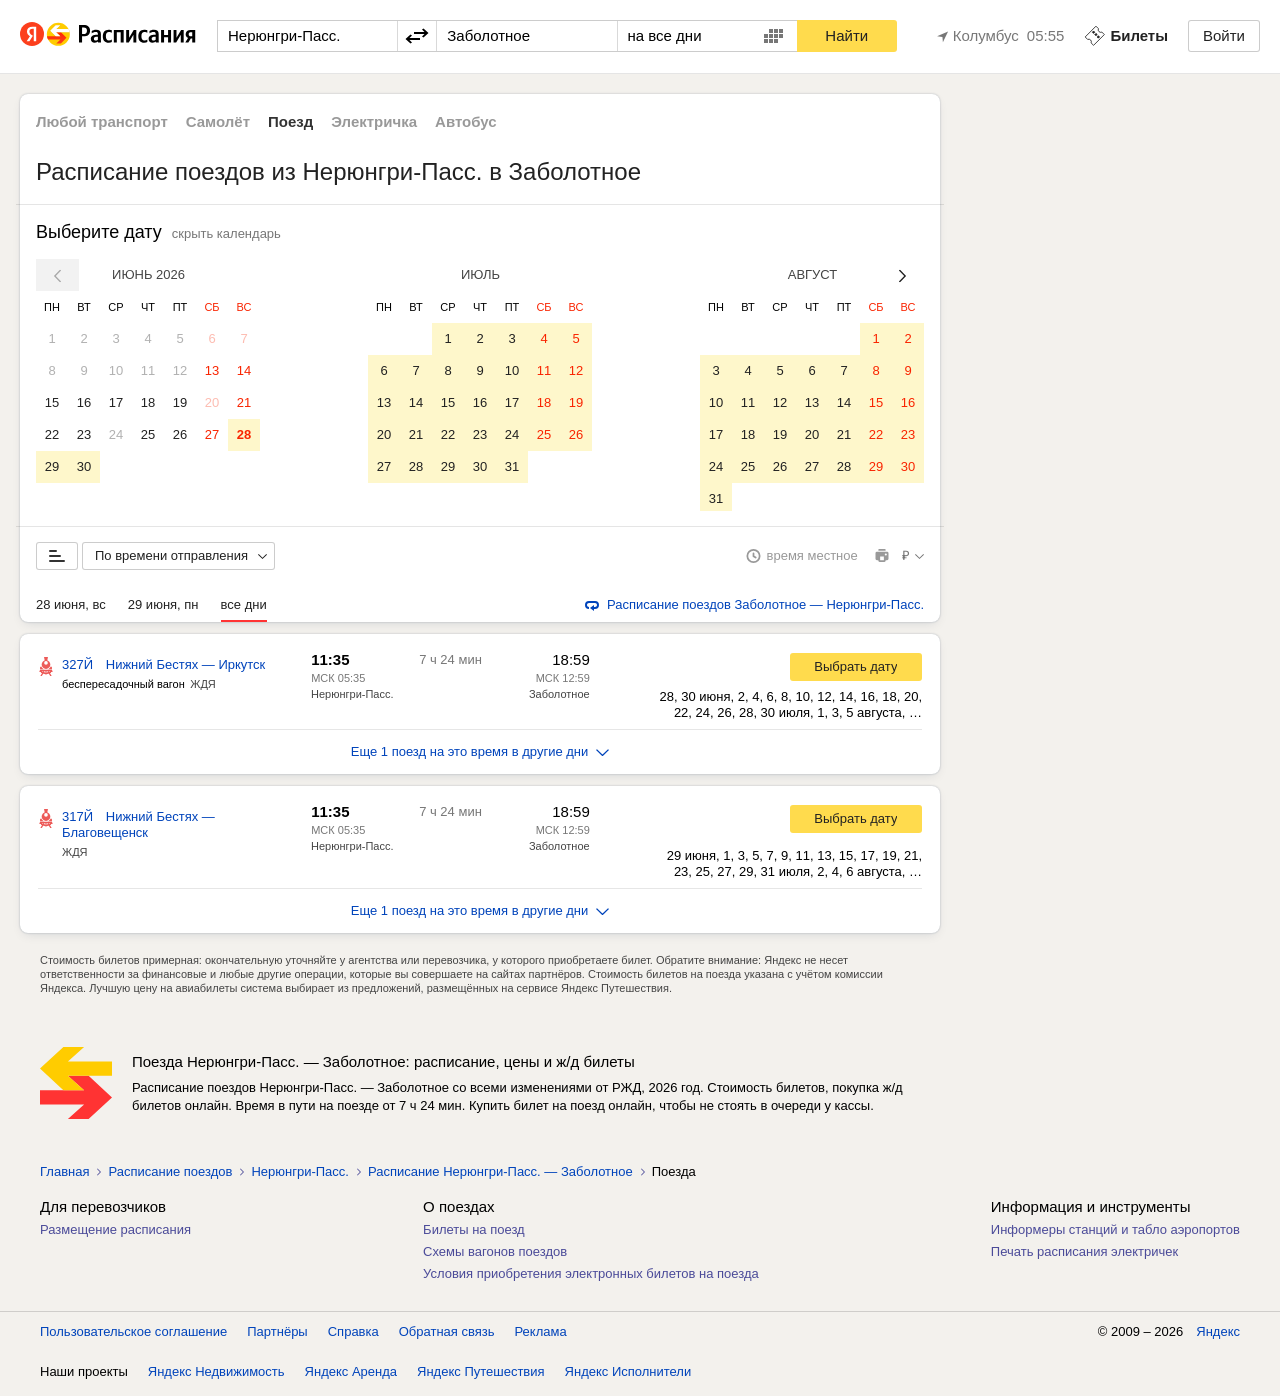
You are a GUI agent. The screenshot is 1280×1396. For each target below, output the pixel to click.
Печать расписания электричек (1084, 1255)
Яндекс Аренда (351, 1375)
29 (52, 466)
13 (212, 370)
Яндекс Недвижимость (216, 1375)
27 (212, 434)
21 (244, 402)
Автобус (466, 121)
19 (180, 402)
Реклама (541, 1335)
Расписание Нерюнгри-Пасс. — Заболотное (500, 1175)
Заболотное (559, 698)
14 (244, 370)
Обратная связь (447, 1335)
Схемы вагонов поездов (495, 1255)
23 (84, 434)
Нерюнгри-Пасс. (352, 698)
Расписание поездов (170, 1175)
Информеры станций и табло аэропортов (1115, 1233)
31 (512, 466)
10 (116, 370)
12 (180, 370)
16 (84, 402)
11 (148, 370)
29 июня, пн (163, 608)
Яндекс (1218, 1335)
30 (84, 466)
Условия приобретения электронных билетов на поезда (591, 1277)
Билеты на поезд (474, 1233)
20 (212, 402)
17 (116, 402)
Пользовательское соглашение (133, 1335)
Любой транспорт (102, 121)
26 (180, 434)
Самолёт (218, 121)
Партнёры (277, 1335)
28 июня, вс (71, 608)
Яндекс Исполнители (628, 1375)
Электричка (374, 121)
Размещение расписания (115, 1233)
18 (148, 402)
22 (52, 434)
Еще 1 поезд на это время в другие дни (480, 755)
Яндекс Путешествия (481, 1375)
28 (244, 434)
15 (52, 402)
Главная (64, 1175)
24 (116, 434)
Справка (353, 1335)
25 (148, 434)
